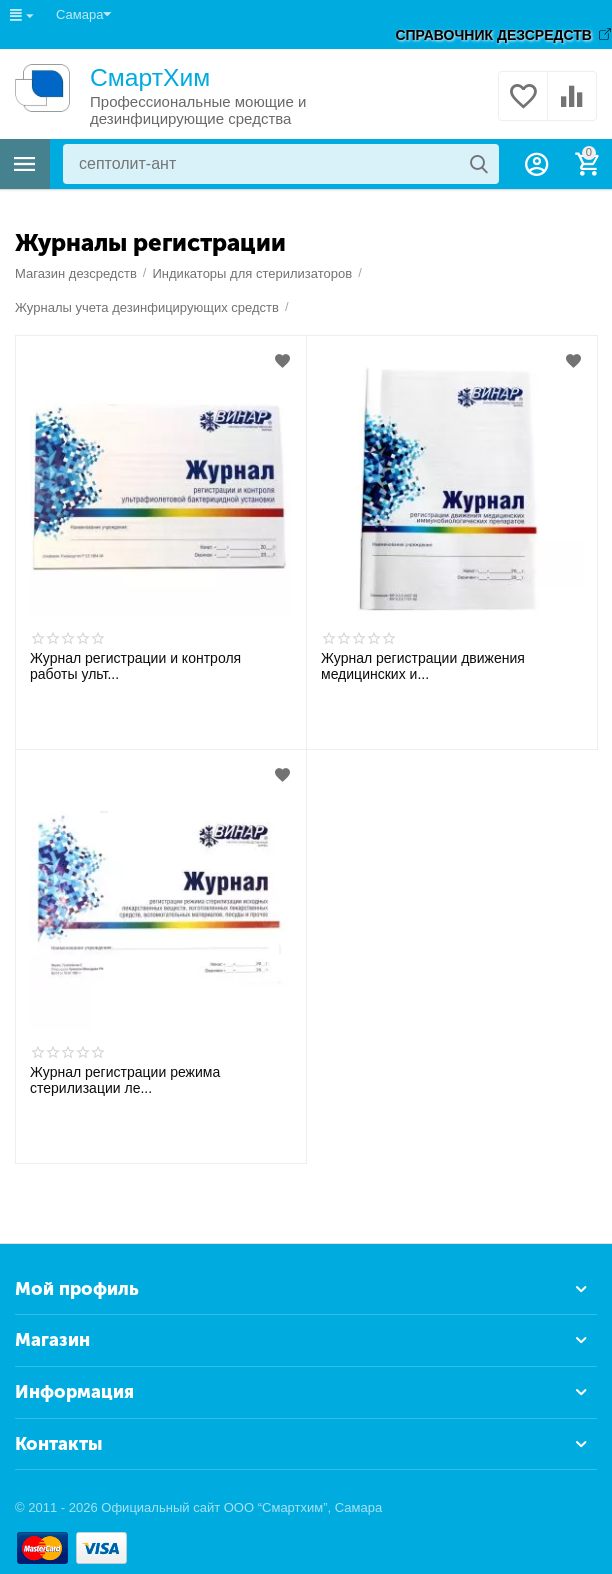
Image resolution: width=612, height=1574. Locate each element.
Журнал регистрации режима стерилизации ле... (125, 1080)
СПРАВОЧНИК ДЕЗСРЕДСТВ (493, 35)
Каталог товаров (25, 164)
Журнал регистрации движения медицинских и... (423, 666)
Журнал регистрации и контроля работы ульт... (135, 666)
